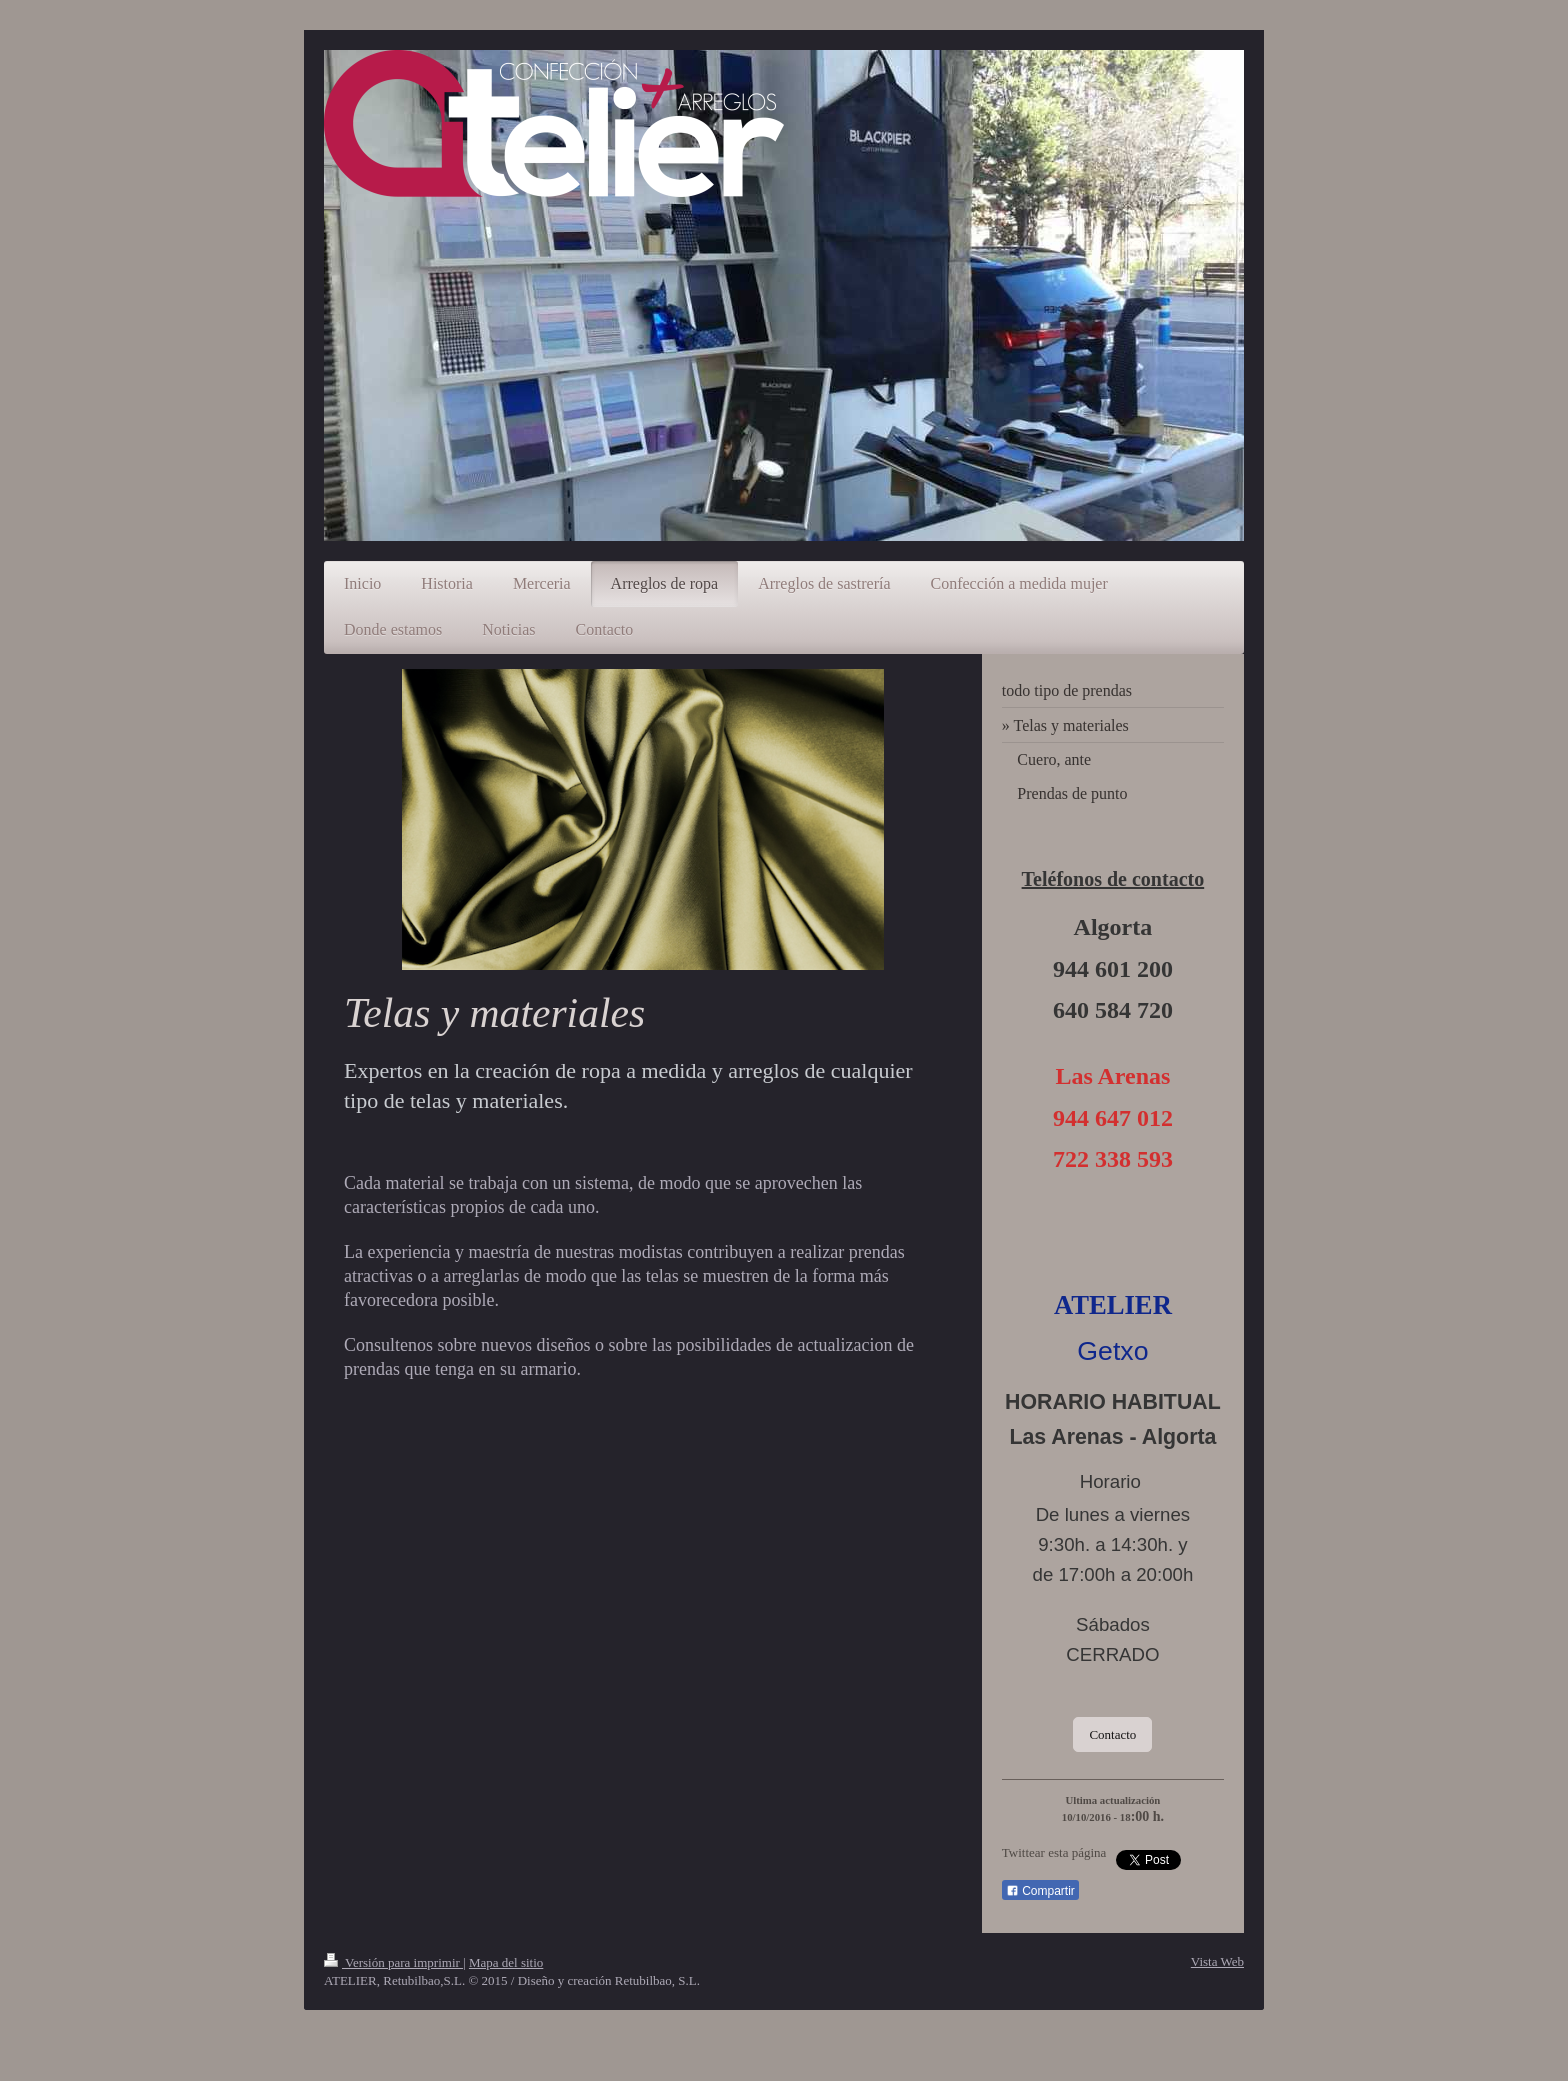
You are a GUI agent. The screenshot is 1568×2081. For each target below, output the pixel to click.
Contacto (1112, 1734)
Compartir (1040, 1891)
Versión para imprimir (393, 1962)
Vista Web (1217, 1961)
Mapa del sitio (506, 1962)
